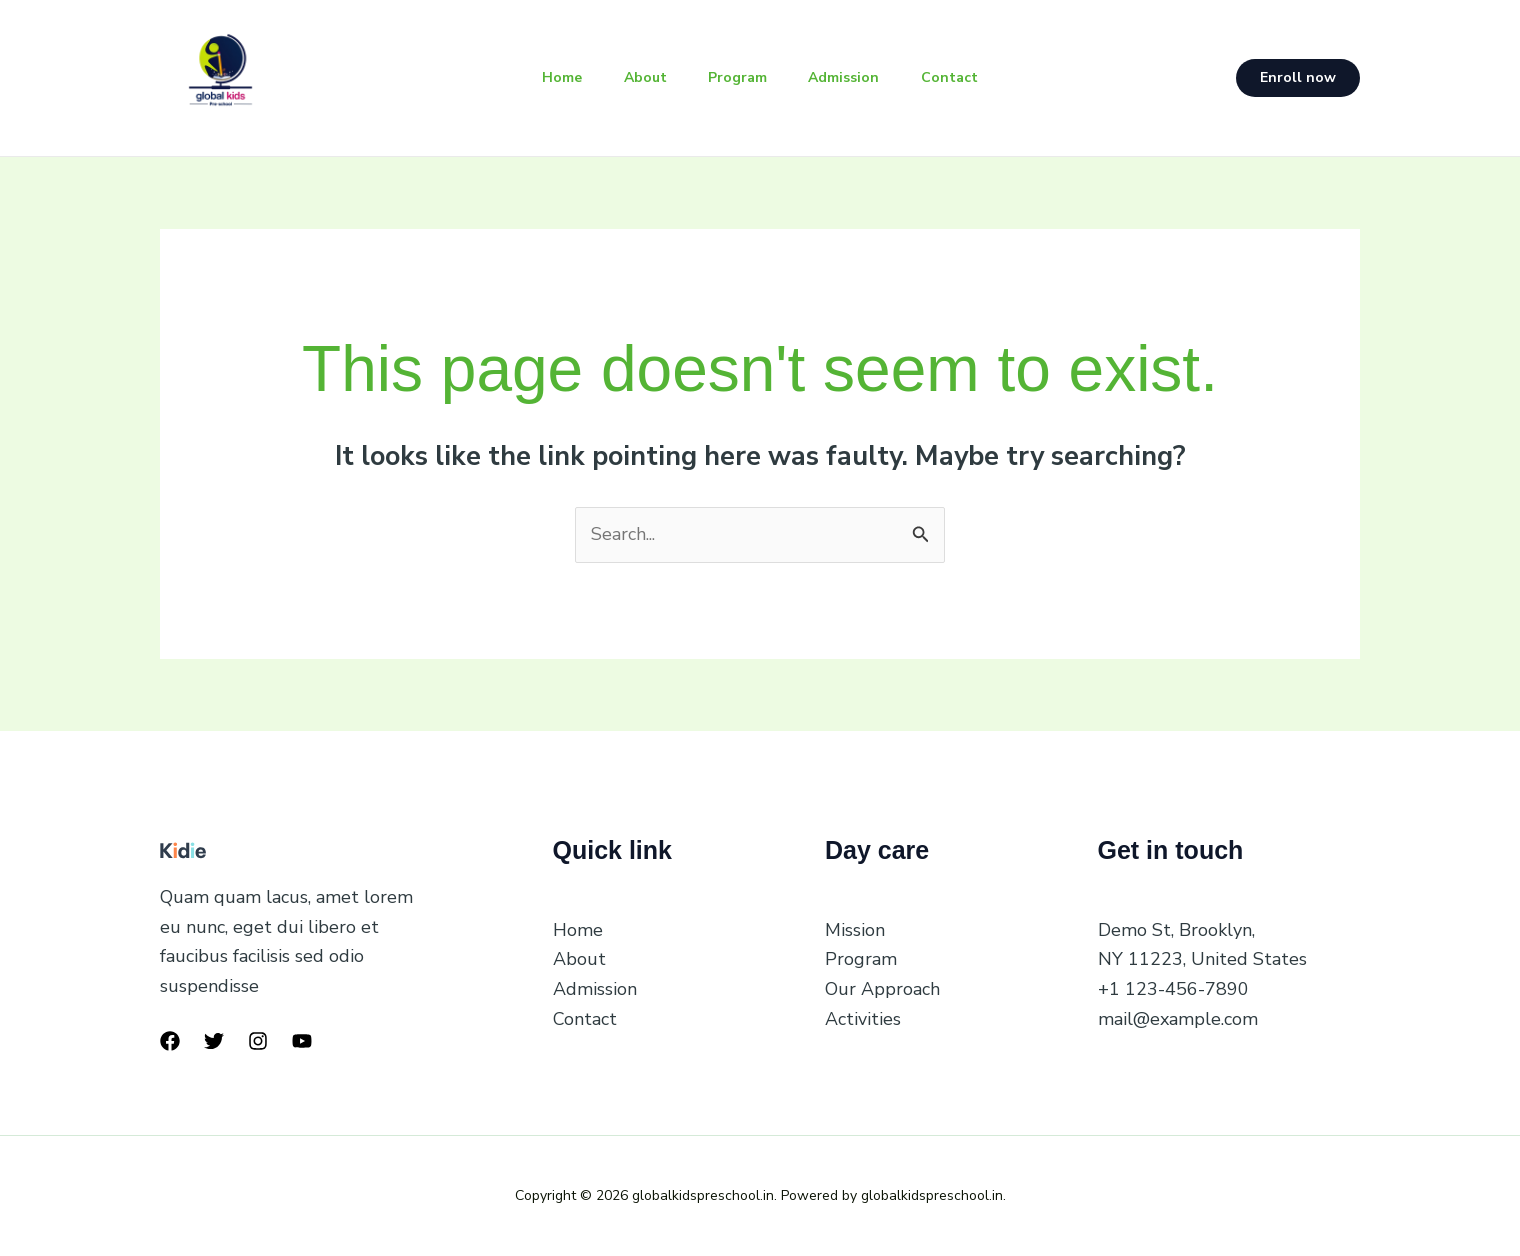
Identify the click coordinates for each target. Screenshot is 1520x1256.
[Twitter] (214, 1041)
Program (737, 77)
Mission (855, 930)
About (638, 77)
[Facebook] (170, 1041)
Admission (850, 77)
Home (549, 77)
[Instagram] (258, 1041)
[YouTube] (302, 1041)
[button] (1298, 78)
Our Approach (882, 989)
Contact (962, 77)
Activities (863, 1019)
